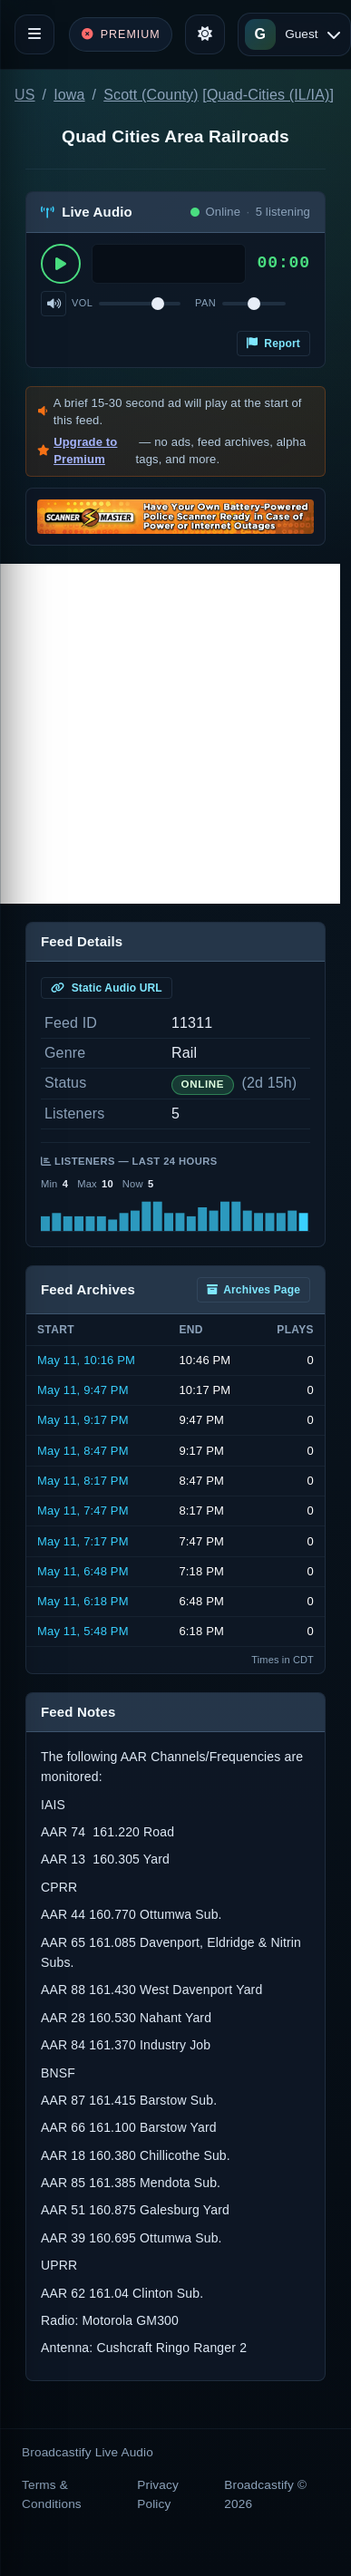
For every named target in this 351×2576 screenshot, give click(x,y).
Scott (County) (151, 94)
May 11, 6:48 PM (83, 1571)
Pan (205, 302)
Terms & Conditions (52, 2494)
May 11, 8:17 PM (83, 1480)
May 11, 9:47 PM (83, 1390)
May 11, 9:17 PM (83, 1420)
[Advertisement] (170, 734)
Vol (82, 302)
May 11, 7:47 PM (83, 1510)
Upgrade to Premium (85, 451)
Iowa (69, 94)
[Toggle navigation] (34, 34)
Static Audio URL (106, 988)
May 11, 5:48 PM (83, 1631)
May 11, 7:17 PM (83, 1541)
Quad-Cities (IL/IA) (268, 94)
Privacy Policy (158, 2494)
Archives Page (253, 1289)
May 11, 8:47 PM (83, 1450)
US (25, 94)
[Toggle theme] (205, 34)
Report (273, 343)
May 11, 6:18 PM (83, 1601)
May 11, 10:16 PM (86, 1360)
